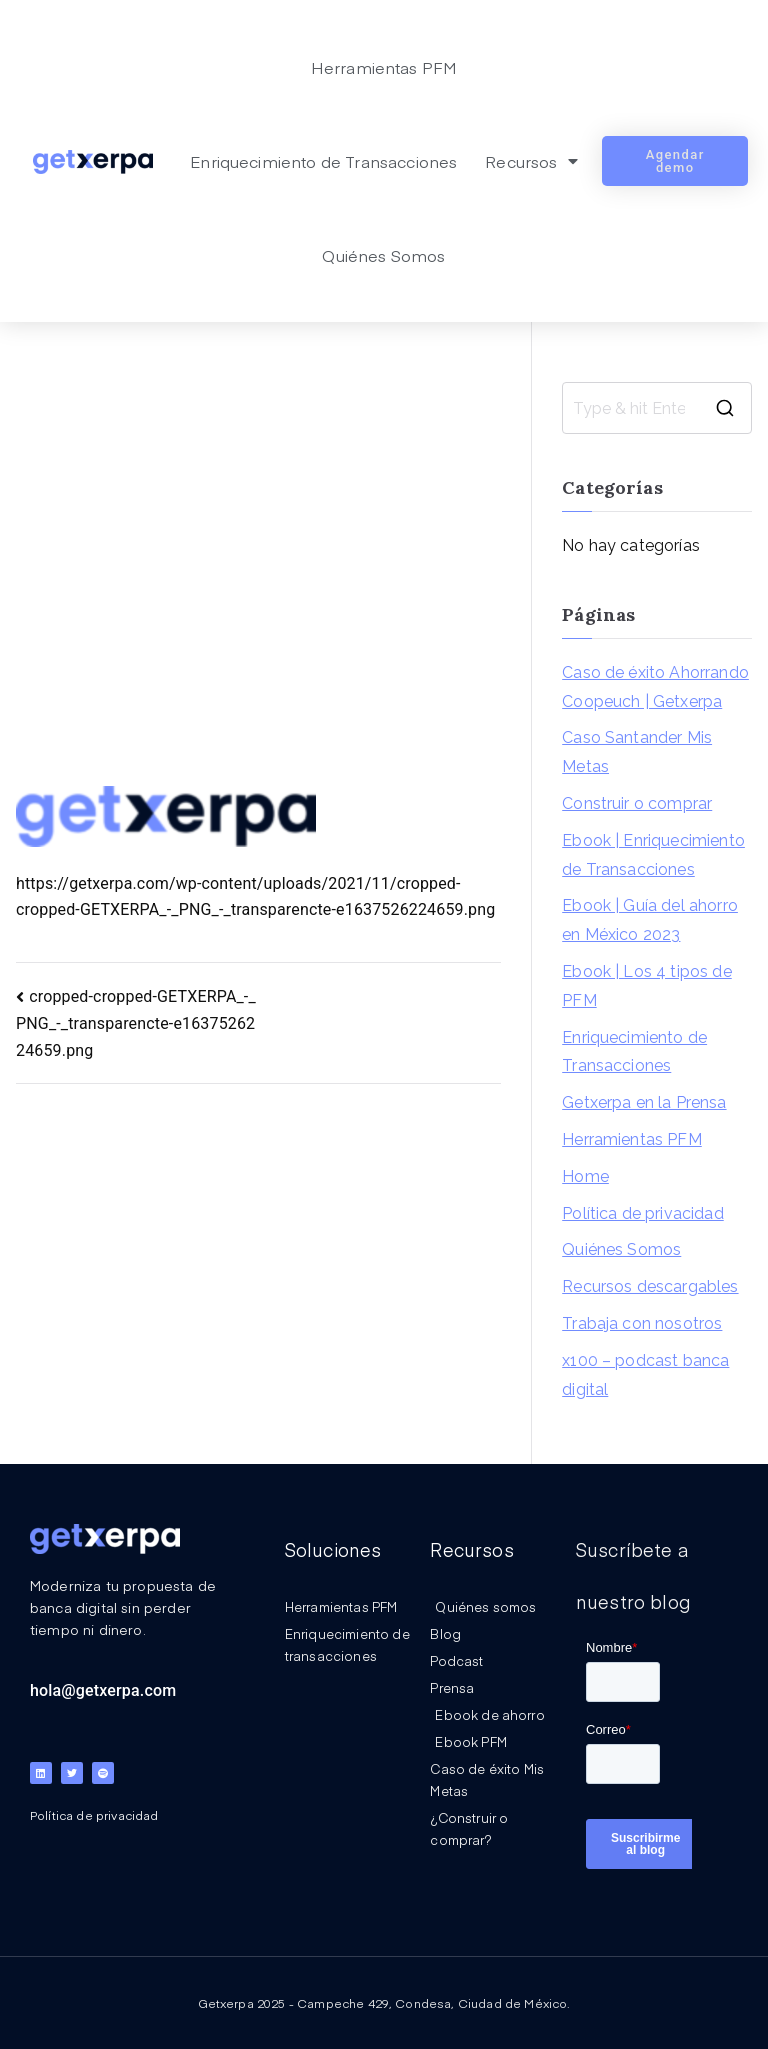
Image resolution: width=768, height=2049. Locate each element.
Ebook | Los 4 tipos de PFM (647, 986)
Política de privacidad (643, 1213)
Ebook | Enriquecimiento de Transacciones (653, 855)
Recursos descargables (650, 1286)
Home (585, 1176)
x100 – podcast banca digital (645, 1375)
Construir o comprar (637, 803)
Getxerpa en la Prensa (644, 1102)
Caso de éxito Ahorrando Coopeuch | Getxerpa (655, 687)
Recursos (531, 161)
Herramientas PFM (384, 67)
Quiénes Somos (383, 255)
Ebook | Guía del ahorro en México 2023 (650, 920)
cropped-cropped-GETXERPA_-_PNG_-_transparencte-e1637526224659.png (136, 1023)
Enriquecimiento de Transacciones (323, 161)
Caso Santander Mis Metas (637, 752)
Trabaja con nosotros (642, 1323)
